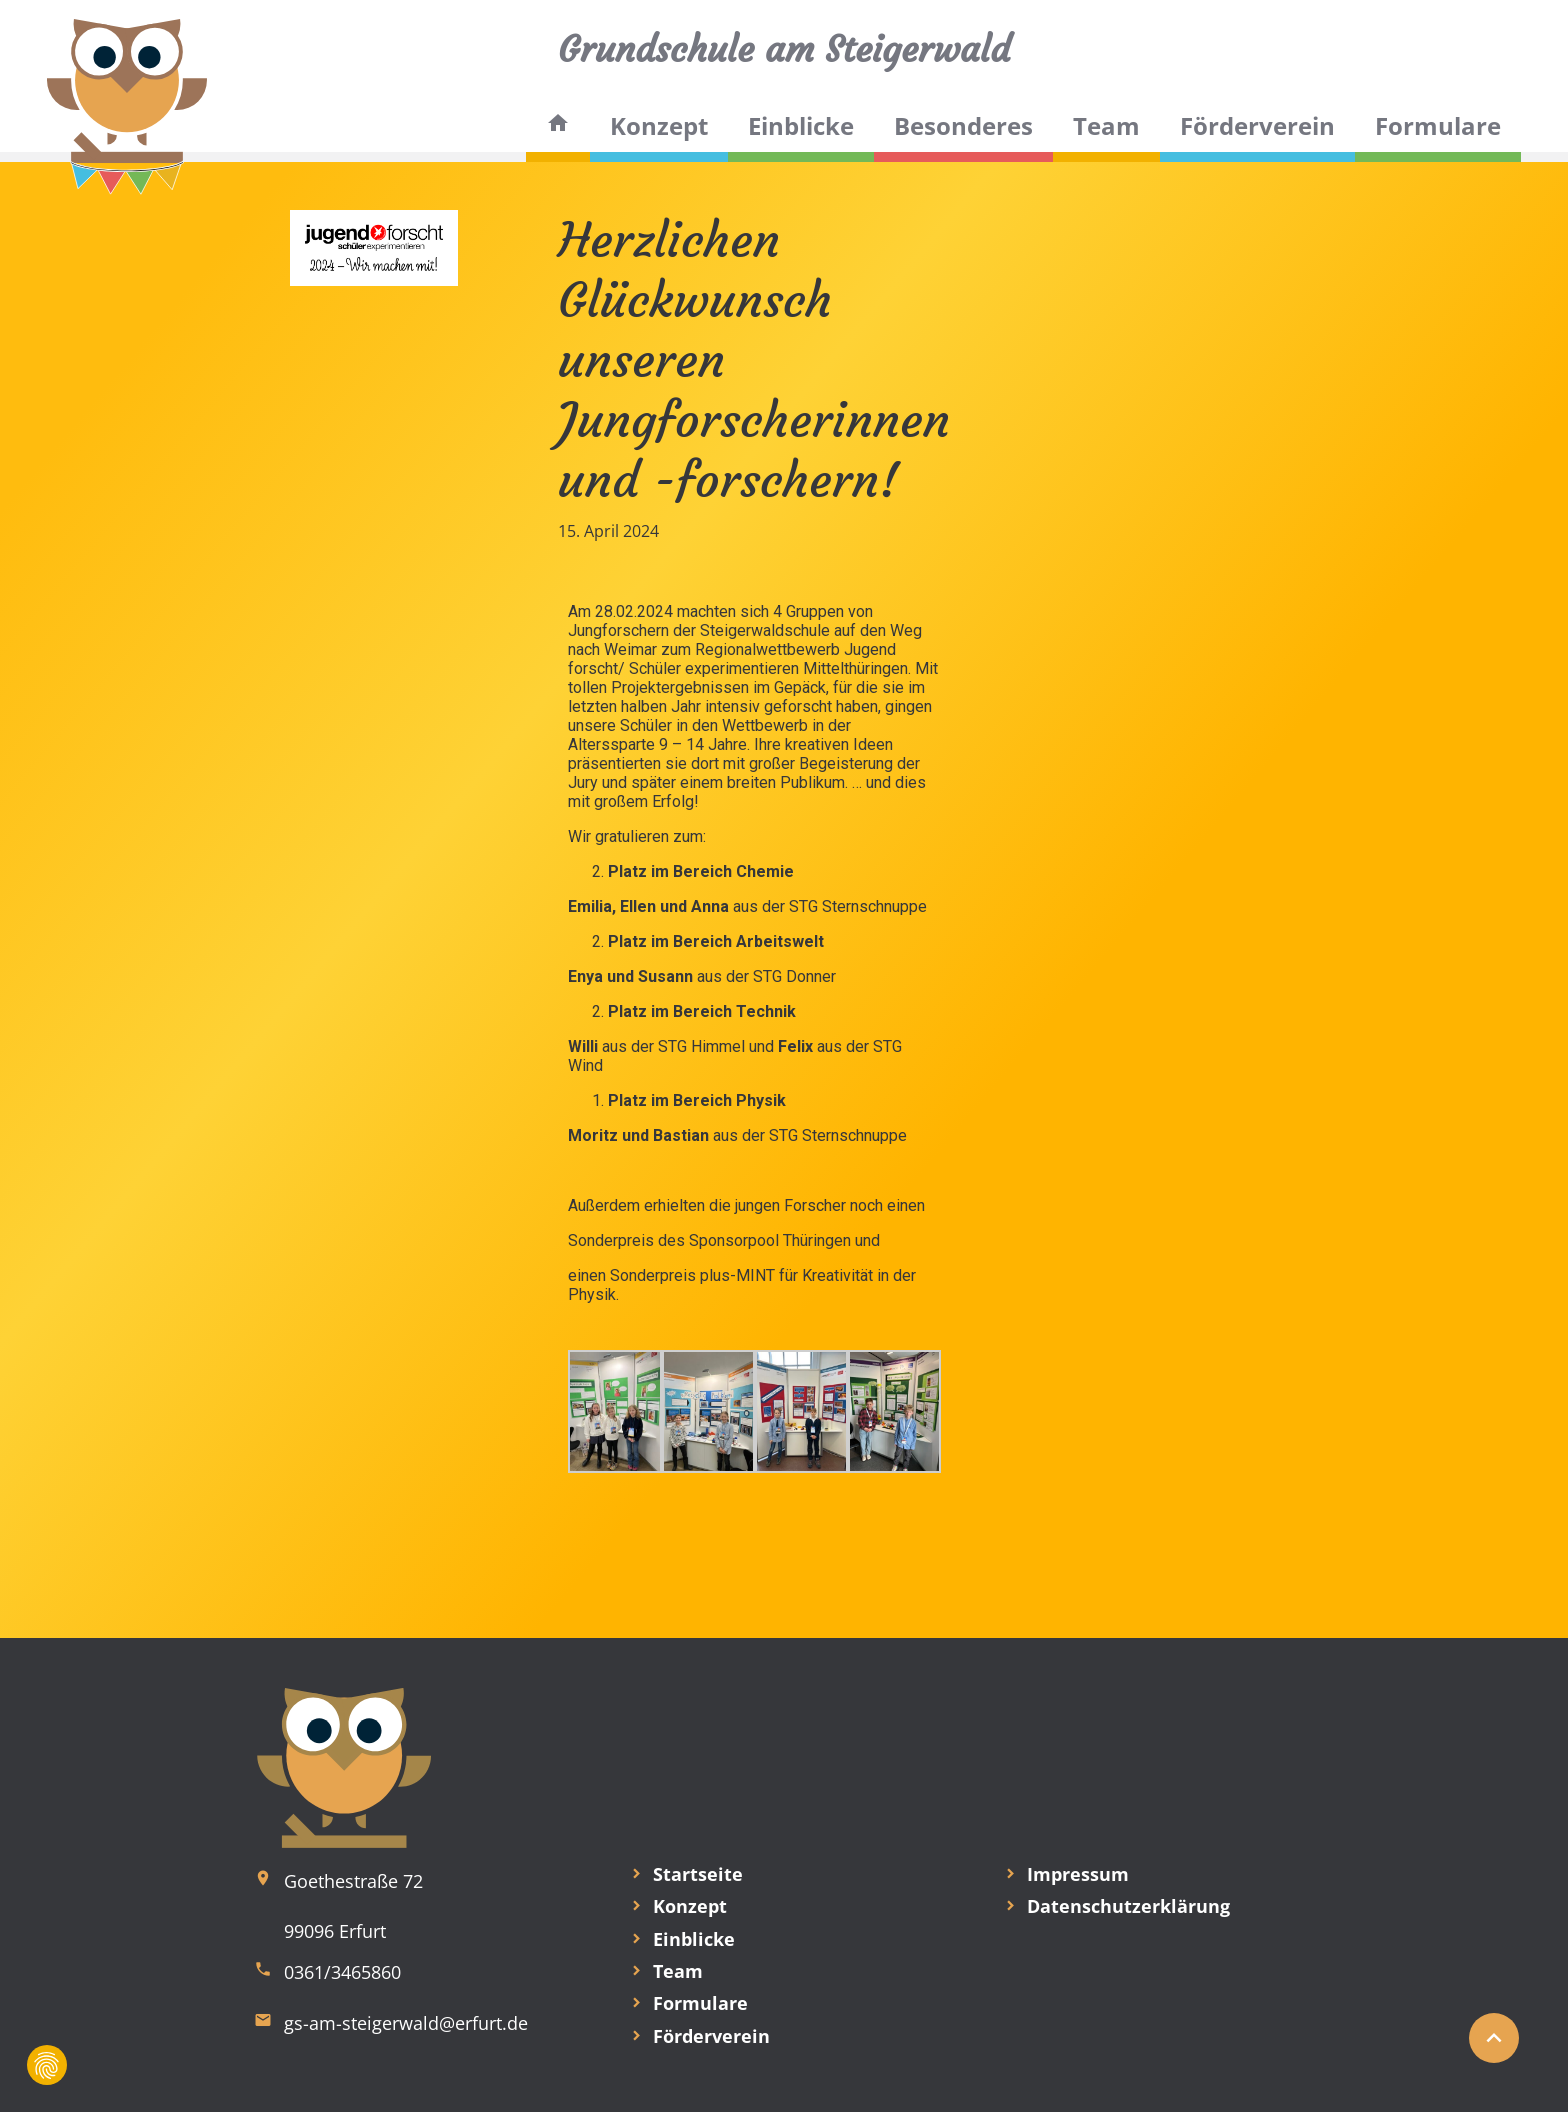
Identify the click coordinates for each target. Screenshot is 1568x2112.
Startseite (698, 1874)
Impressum (1078, 1874)
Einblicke (801, 125)
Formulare (1438, 125)
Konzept (659, 125)
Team (1106, 125)
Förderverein (1257, 125)
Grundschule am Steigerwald (784, 49)
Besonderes (963, 125)
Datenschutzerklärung (1128, 1906)
